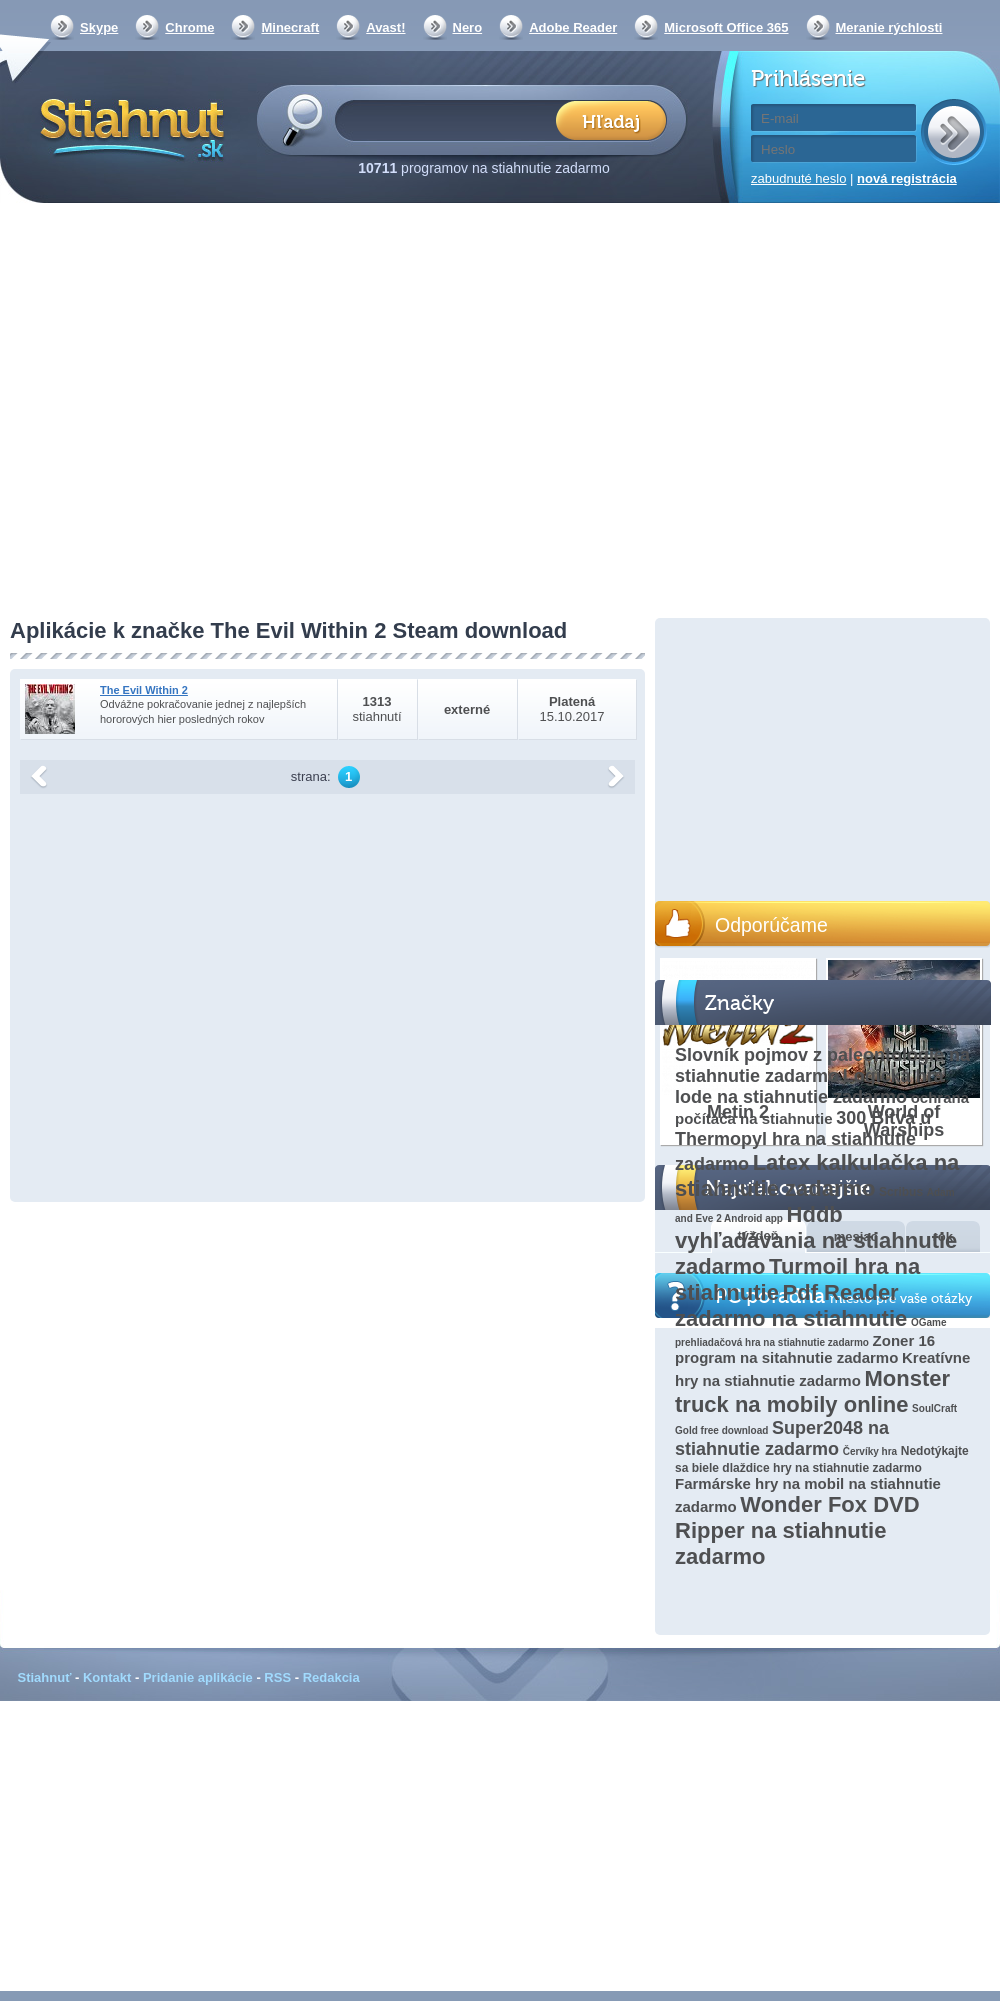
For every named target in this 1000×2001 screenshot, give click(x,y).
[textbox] (451, 119)
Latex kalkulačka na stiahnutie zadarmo (817, 1175)
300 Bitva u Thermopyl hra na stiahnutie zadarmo (803, 1141)
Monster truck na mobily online (812, 1391)
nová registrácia (907, 178)
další (616, 777)
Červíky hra (870, 1451)
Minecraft (290, 27)
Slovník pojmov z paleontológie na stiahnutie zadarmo (822, 1065)
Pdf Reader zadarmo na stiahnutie (791, 1305)
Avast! (385, 27)
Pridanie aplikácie (198, 1677)
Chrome (189, 27)
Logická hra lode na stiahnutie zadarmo (809, 1086)
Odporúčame (771, 925)
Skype (99, 27)
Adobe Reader (573, 27)
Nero (468, 27)
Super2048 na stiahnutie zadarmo (782, 1438)
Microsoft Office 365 (726, 27)
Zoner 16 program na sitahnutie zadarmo (805, 1349)
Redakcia (331, 1677)
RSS (277, 1677)
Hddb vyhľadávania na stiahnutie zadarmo (816, 1240)
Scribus (901, 1192)
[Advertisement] (187, 412)
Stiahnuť (45, 1677)
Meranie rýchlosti (889, 27)
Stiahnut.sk (128, 127)
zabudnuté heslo (798, 178)
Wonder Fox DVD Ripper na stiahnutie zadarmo (797, 1530)
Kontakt (107, 1677)
